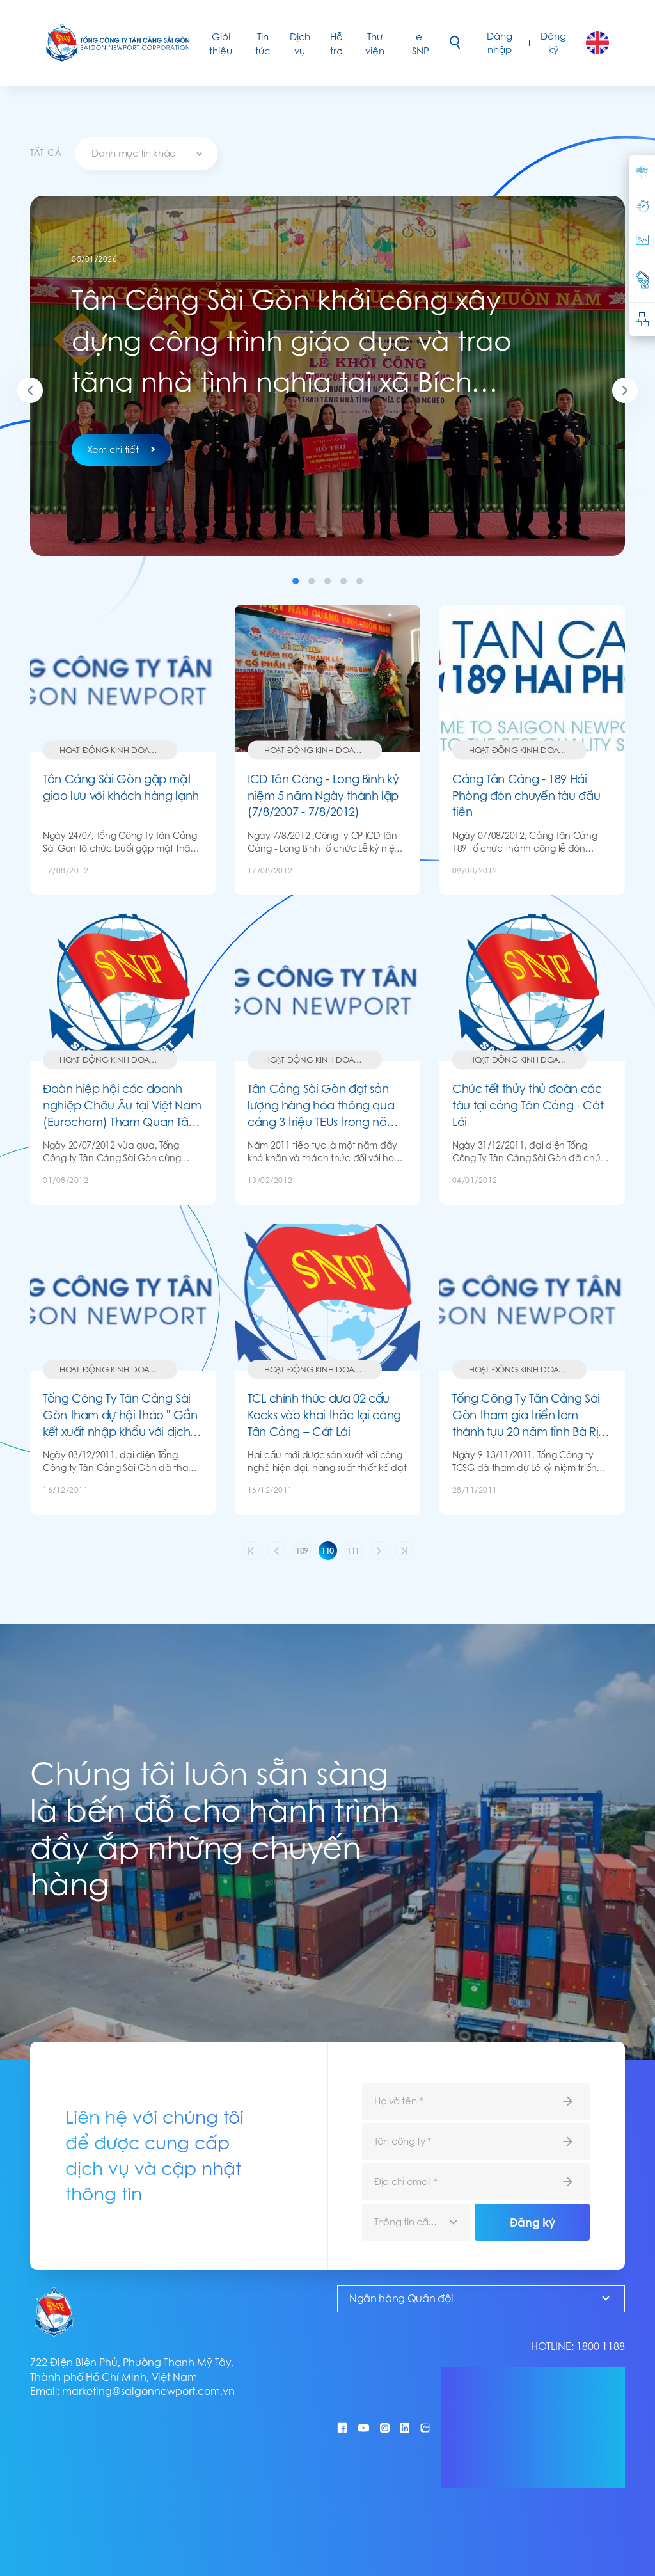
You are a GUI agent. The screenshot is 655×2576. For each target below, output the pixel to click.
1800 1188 (600, 2346)
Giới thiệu (220, 44)
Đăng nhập (499, 42)
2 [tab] (311, 581)
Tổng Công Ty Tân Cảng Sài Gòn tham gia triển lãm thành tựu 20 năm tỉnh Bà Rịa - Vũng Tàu (529, 1415)
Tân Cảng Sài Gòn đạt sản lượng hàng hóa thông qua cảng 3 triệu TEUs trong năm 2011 (322, 1105)
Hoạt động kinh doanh (110, 749)
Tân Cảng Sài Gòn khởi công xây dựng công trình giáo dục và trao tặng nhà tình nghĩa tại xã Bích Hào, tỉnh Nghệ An (292, 341)
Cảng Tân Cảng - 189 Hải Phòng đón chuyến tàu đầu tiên (526, 795)
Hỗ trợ (336, 44)
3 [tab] (327, 581)
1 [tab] (295, 581)
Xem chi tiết (121, 449)
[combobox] (146, 153)
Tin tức (262, 44)
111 (353, 1551)
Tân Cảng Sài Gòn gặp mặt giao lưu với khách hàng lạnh (121, 787)
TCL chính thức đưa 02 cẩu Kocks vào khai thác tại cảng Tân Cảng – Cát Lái (324, 1414)
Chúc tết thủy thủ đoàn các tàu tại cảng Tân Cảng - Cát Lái (527, 1105)
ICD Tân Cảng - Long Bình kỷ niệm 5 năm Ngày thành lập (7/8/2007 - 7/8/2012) (323, 795)
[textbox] (146, 154)
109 (302, 1551)
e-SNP (420, 44)
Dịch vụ (300, 44)
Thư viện (374, 44)
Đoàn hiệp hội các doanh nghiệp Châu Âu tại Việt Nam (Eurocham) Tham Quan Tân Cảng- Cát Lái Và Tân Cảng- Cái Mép (122, 1105)
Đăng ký (553, 42)
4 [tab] (343, 581)
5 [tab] (359, 581)
